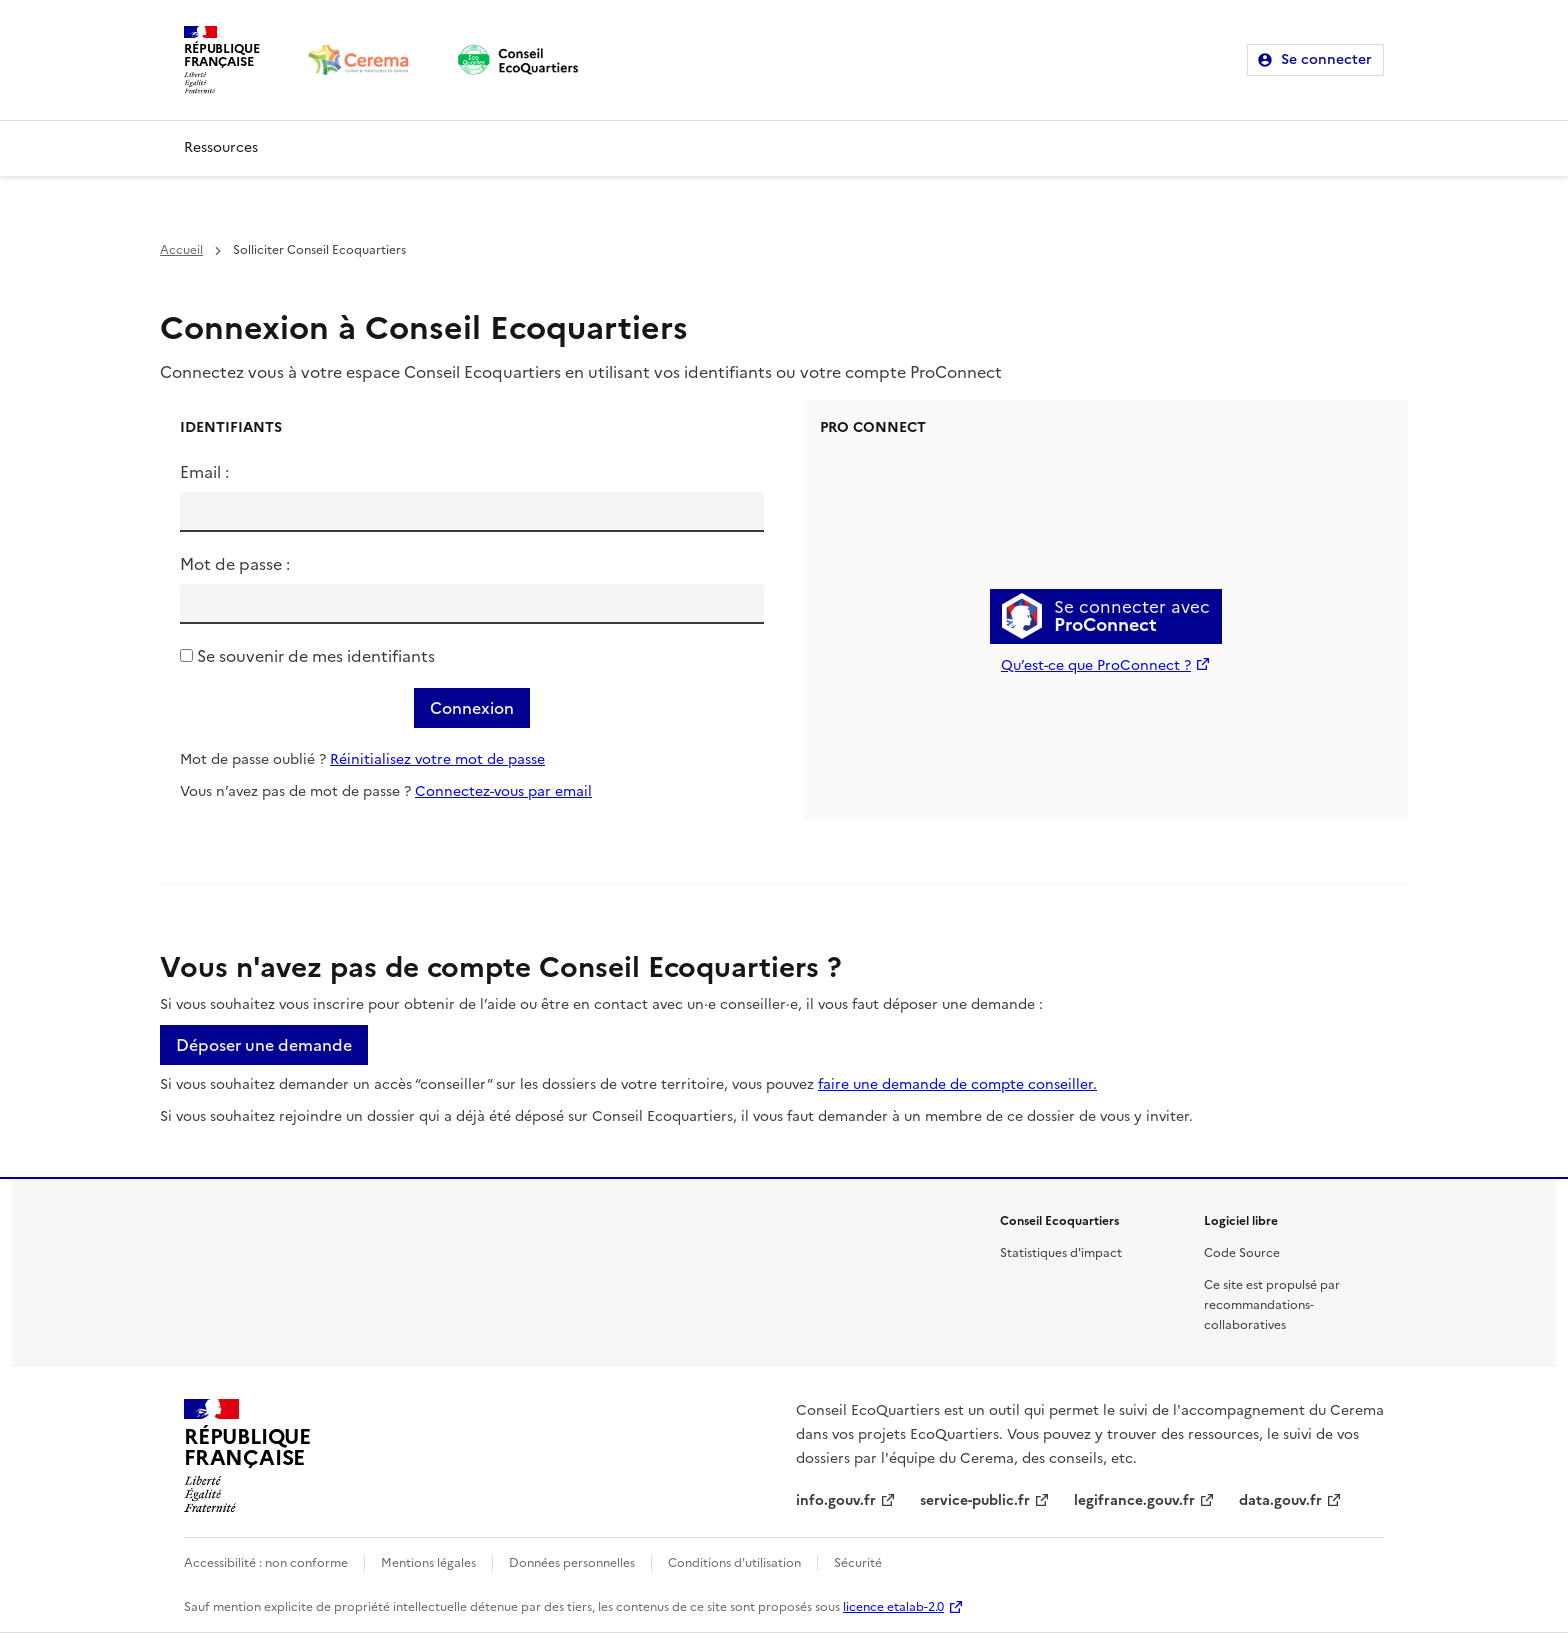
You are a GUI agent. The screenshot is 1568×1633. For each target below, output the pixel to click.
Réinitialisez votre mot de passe (437, 759)
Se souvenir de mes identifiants (316, 656)
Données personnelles (572, 1563)
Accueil (181, 250)
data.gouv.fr (1280, 1500)
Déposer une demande (264, 1045)
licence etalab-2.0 (893, 1607)
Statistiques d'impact (1061, 1253)
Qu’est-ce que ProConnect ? (1096, 665)
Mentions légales (428, 1563)
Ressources (221, 147)
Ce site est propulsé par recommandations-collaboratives (1272, 1305)
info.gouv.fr (836, 1500)
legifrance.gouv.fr (1134, 1500)
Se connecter (1326, 59)
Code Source (1242, 1253)
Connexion (472, 708)
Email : (204, 472)
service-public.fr (975, 1500)
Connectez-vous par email (503, 791)
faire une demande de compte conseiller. (957, 1084)
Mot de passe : (235, 564)
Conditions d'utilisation (734, 1563)
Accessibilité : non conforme (266, 1563)
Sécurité (858, 1563)
